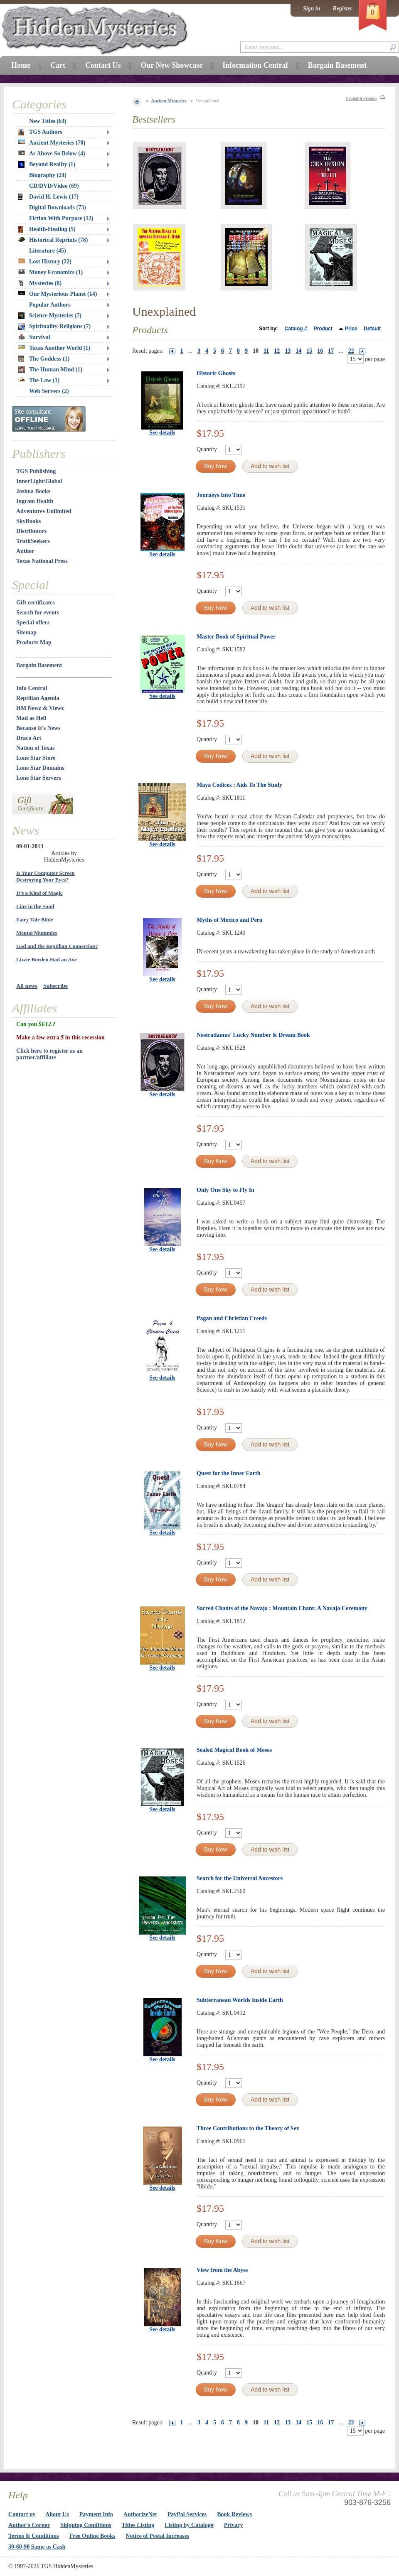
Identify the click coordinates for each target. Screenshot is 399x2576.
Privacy (233, 2525)
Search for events (37, 612)
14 (298, 351)
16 (320, 351)
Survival (34, 337)
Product (323, 329)
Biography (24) (47, 175)
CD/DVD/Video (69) (54, 186)
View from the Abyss (222, 2270)
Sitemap (26, 632)
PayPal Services (187, 2514)
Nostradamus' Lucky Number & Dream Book (253, 1035)
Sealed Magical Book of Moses (234, 1750)
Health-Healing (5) (47, 229)
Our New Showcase (171, 65)
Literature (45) (47, 251)
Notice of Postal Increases (158, 2536)
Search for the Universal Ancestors (240, 1878)
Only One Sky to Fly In (225, 1190)
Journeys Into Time (221, 495)
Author (25, 551)
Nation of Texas (35, 748)
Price (351, 329)
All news (26, 986)
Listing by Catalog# (189, 2525)
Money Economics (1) (50, 272)
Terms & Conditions (33, 2536)
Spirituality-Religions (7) (54, 326)
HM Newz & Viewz (40, 708)
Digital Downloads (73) (57, 207)
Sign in (311, 8)
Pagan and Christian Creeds (232, 1318)
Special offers (32, 622)
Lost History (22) (44, 261)
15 (309, 351)
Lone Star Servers (38, 778)
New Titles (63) (47, 121)
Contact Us (103, 65)
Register (342, 8)
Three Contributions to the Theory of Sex (248, 2128)
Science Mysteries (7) (49, 315)
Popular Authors (50, 305)
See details (162, 433)
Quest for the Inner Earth (228, 1473)
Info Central (31, 688)
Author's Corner (29, 2525)
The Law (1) (38, 380)
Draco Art (28, 738)
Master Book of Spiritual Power (236, 637)
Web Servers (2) (49, 391)
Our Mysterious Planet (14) (57, 294)
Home (20, 65)
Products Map (34, 642)
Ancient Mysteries (169, 100)
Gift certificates (35, 602)
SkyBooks (28, 521)
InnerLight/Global (39, 481)
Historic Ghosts (216, 373)
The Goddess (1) (43, 359)
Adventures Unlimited (43, 511)
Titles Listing (138, 2525)
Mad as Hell (31, 718)
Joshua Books (33, 491)
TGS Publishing (36, 471)
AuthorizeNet (140, 2514)
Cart (57, 65)
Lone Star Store (35, 758)
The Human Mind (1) (50, 369)
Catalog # (296, 329)
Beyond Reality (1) (46, 164)
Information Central (255, 65)
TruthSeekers (33, 541)
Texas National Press (42, 561)
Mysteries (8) (40, 283)
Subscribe (55, 986)
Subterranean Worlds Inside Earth (240, 2000)
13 (288, 351)
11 (266, 351)
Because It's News (38, 728)
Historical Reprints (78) (53, 240)
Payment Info (96, 2514)
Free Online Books (92, 2536)
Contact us (21, 2514)
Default (372, 329)
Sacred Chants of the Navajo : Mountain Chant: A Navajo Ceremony (282, 1608)
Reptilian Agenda (37, 698)
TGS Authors (40, 132)
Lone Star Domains (40, 768)
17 (331, 351)
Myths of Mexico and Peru (230, 920)
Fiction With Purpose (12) (61, 218)
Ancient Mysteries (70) (51, 143)
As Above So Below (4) (51, 153)
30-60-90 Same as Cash (36, 2547)
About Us (57, 2514)
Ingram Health (34, 501)
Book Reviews (234, 2514)
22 (351, 351)
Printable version (361, 98)
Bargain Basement (39, 665)
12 (277, 351)
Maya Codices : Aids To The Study (239, 785)
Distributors (31, 531)
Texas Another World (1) (54, 348)
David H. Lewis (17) (48, 197)
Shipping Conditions (85, 2525)
